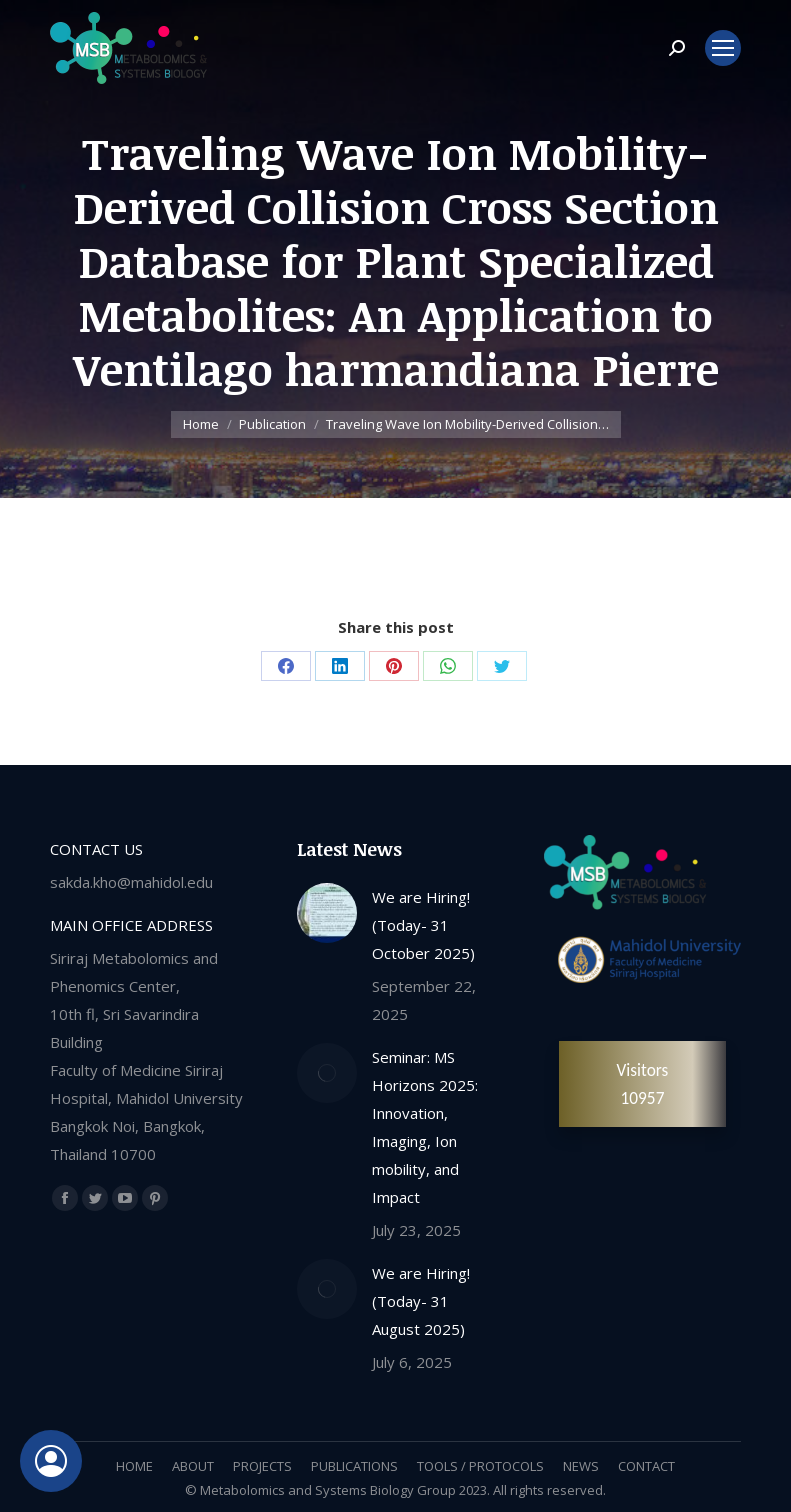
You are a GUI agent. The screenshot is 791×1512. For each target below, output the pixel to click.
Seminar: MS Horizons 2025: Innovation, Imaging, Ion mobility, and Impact (425, 1127)
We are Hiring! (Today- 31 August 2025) (421, 1301)
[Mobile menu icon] (723, 48)
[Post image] (327, 913)
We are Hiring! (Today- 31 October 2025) (423, 925)
